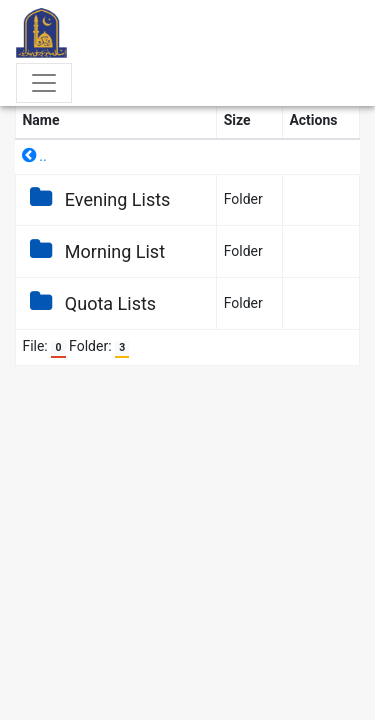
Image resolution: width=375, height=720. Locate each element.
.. (34, 156)
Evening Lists (96, 199)
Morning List (93, 251)
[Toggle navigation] (44, 83)
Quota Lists (89, 303)
